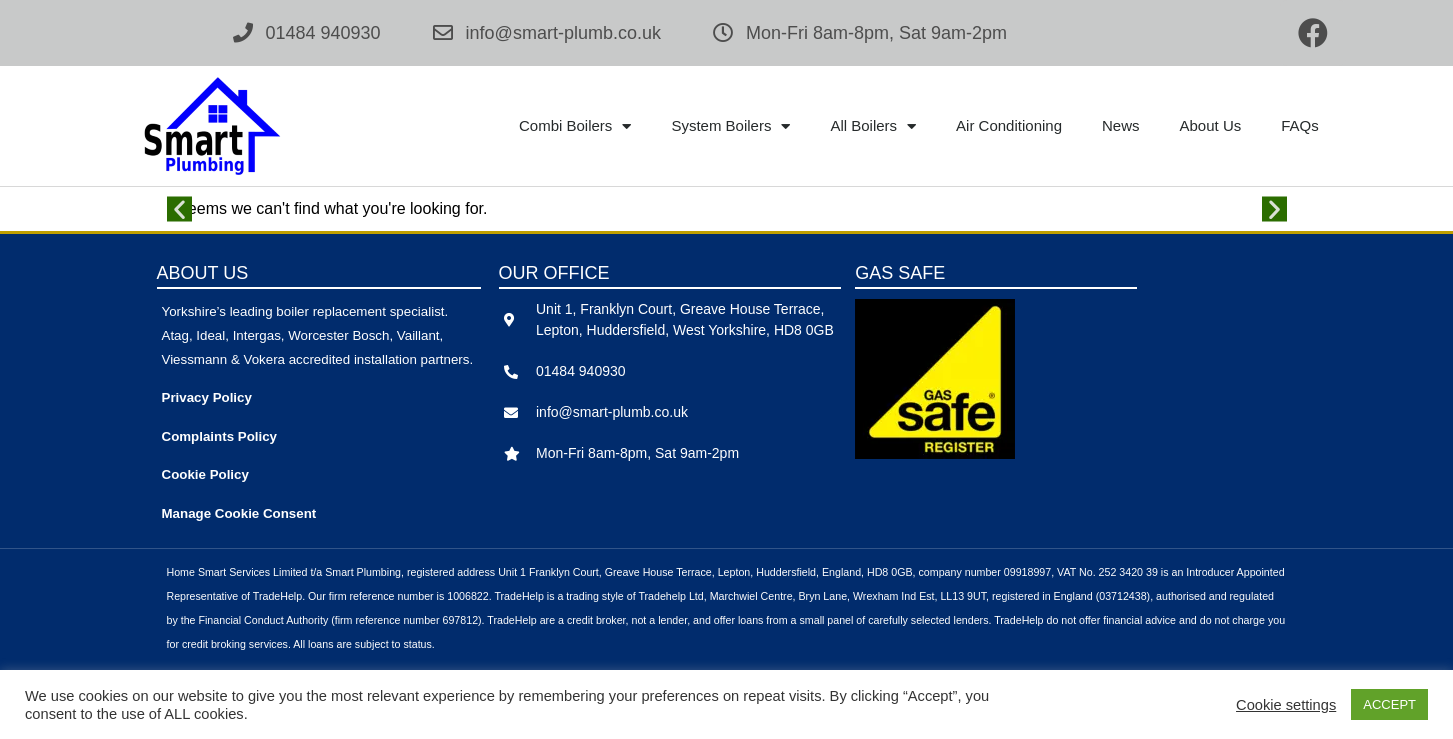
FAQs (1300, 125)
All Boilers (873, 126)
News (1121, 125)
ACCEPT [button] (1389, 704)
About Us (1211, 125)
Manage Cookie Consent (239, 513)
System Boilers (730, 126)
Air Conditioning (1009, 125)
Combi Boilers (575, 126)
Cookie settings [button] (1286, 705)
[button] (179, 209)
